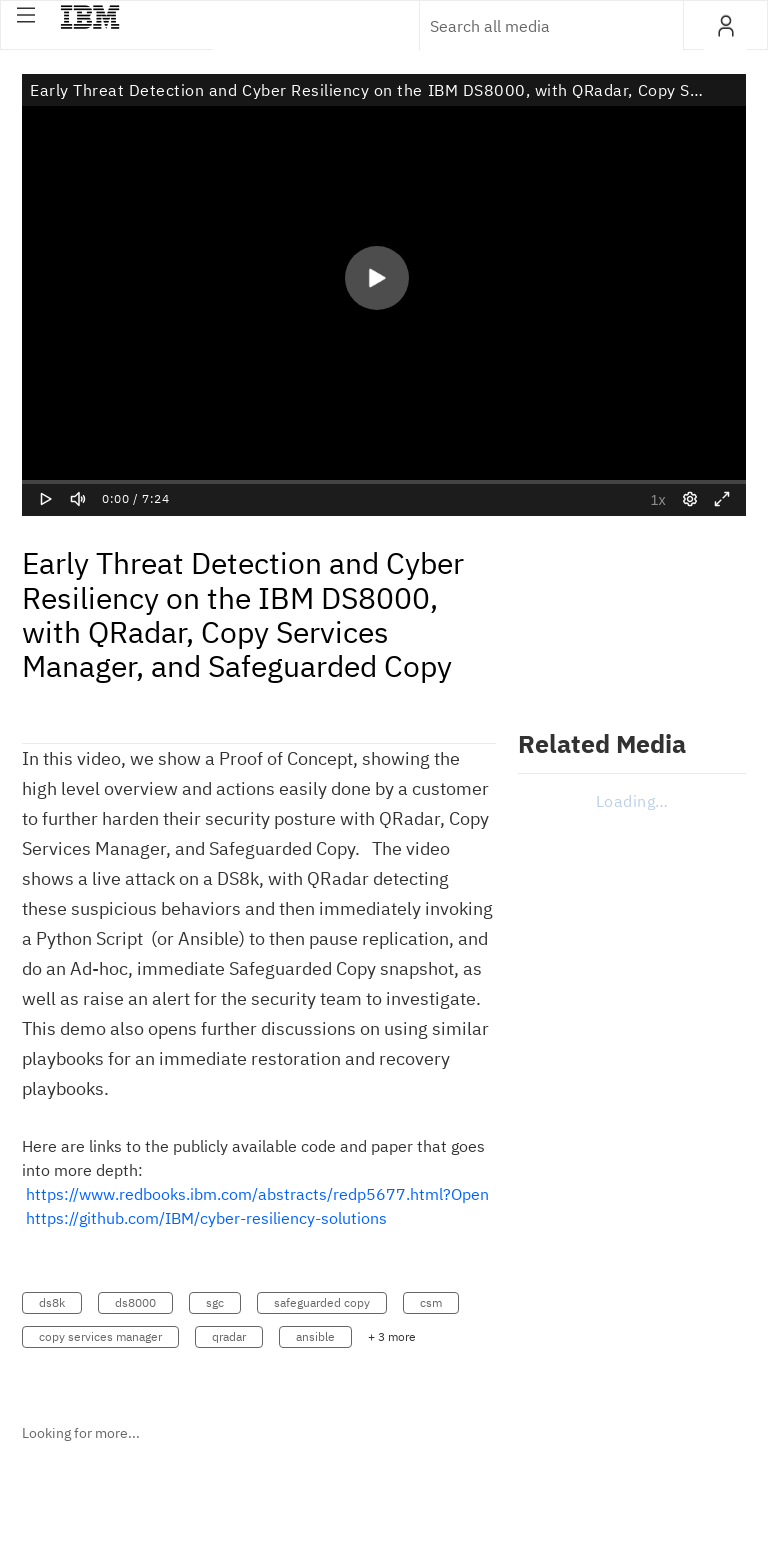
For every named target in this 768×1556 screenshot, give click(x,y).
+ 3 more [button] (392, 1336)
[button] (26, 15)
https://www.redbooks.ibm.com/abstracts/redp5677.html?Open (257, 1194)
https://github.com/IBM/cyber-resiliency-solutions (206, 1218)
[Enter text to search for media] (530, 26)
